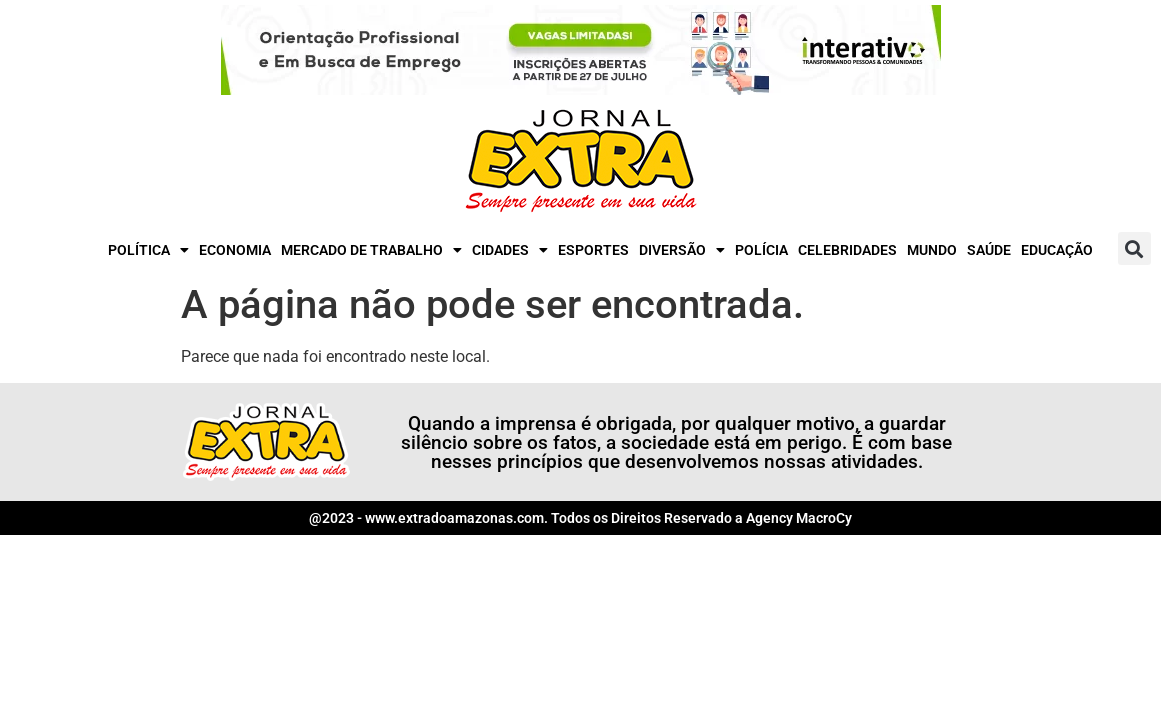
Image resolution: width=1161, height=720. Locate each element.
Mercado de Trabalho (371, 250)
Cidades (510, 250)
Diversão (682, 250)
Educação (1057, 250)
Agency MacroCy (799, 518)
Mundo (932, 250)
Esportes (593, 250)
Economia (235, 250)
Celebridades (847, 250)
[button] (1134, 248)
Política (148, 250)
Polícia (761, 250)
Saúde (989, 250)
